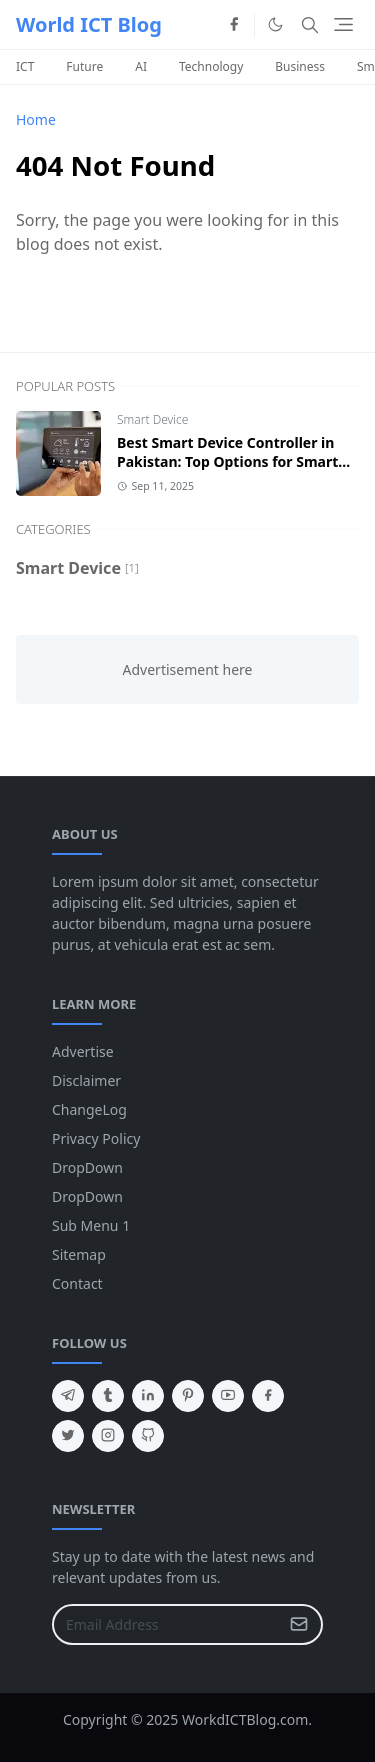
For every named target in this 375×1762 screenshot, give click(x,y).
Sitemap (79, 1254)
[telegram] (68, 1396)
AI (141, 66)
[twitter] (68, 1436)
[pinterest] (188, 1396)
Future (84, 66)
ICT (25, 66)
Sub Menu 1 (91, 1225)
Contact (77, 1283)
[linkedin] (148, 1396)
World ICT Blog (89, 24)
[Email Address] (166, 1624)
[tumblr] (108, 1396)
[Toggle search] (310, 25)
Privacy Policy (96, 1138)
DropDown (87, 1167)
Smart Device (152, 419)
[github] (148, 1436)
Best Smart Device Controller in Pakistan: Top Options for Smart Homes (227, 461)
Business (300, 66)
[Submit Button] (299, 1624)
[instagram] (108, 1436)
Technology (211, 66)
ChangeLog (89, 1109)
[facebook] (234, 25)
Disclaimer (86, 1080)
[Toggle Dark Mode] (275, 24)
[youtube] (228, 1396)
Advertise (83, 1051)
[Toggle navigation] (343, 24)
